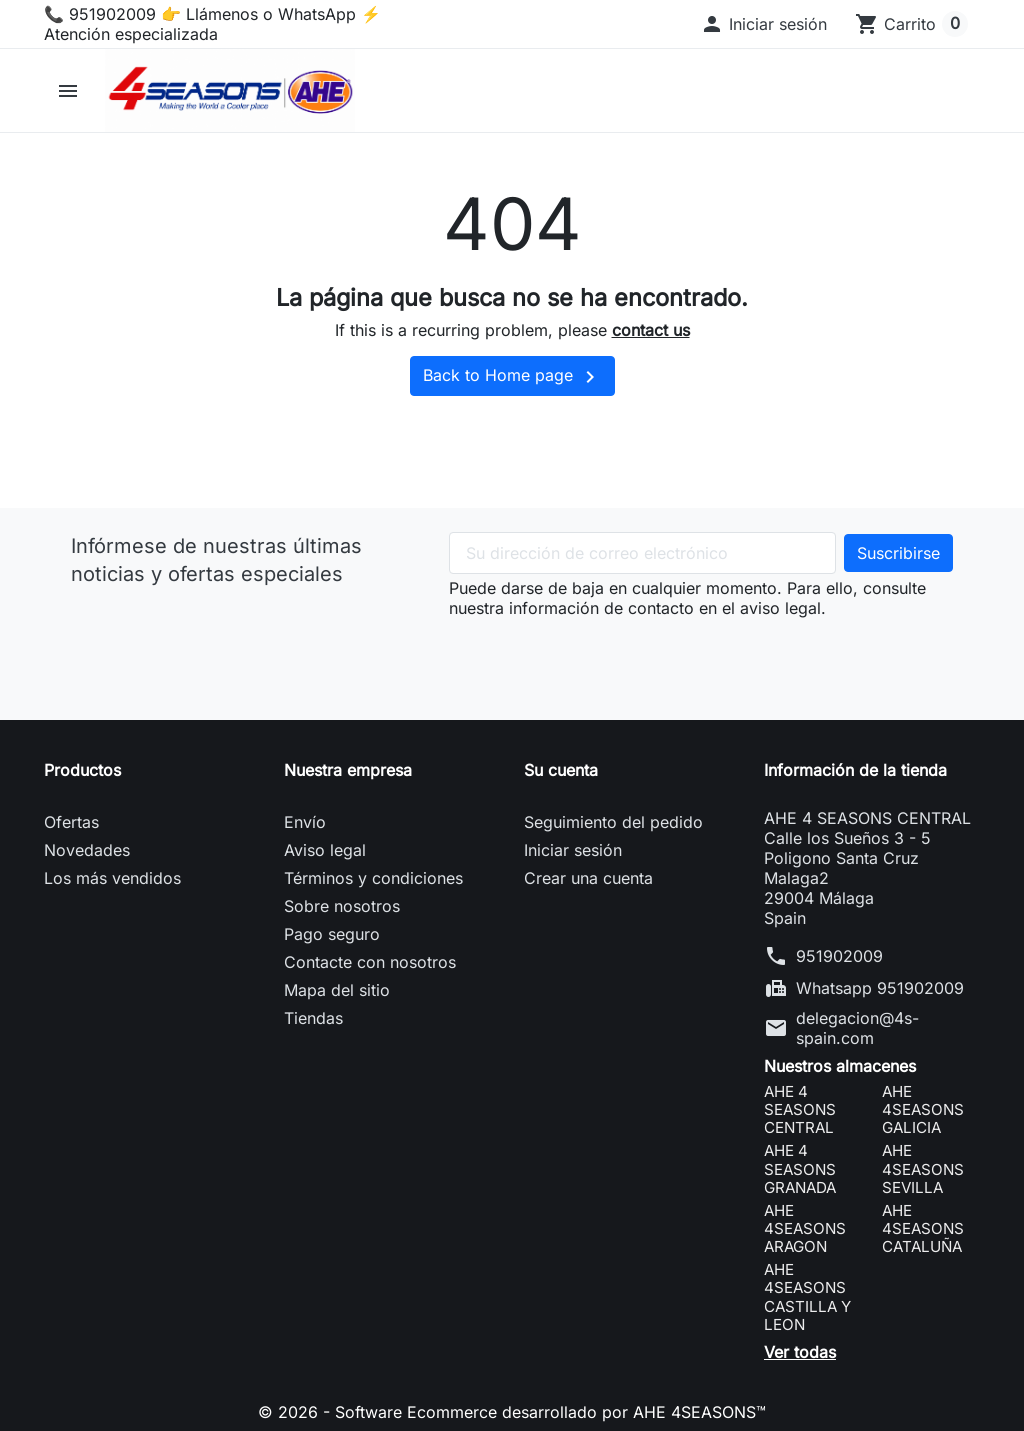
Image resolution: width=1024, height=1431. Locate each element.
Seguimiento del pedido (613, 822)
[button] (763, 24)
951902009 (839, 956)
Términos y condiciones (373, 878)
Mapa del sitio (337, 990)
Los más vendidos (112, 878)
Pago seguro (332, 934)
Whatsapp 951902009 (880, 988)
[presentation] (601, 657)
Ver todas (800, 1352)
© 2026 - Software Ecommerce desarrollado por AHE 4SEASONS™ (512, 1412)
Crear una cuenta (588, 878)
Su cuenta (561, 770)
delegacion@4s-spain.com (857, 1028)
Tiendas (313, 1018)
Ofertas (71, 822)
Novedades (87, 850)
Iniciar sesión (573, 850)
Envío (305, 822)
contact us (651, 330)
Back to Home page (512, 377)
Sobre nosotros (342, 906)
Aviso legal (325, 850)
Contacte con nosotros (370, 962)
